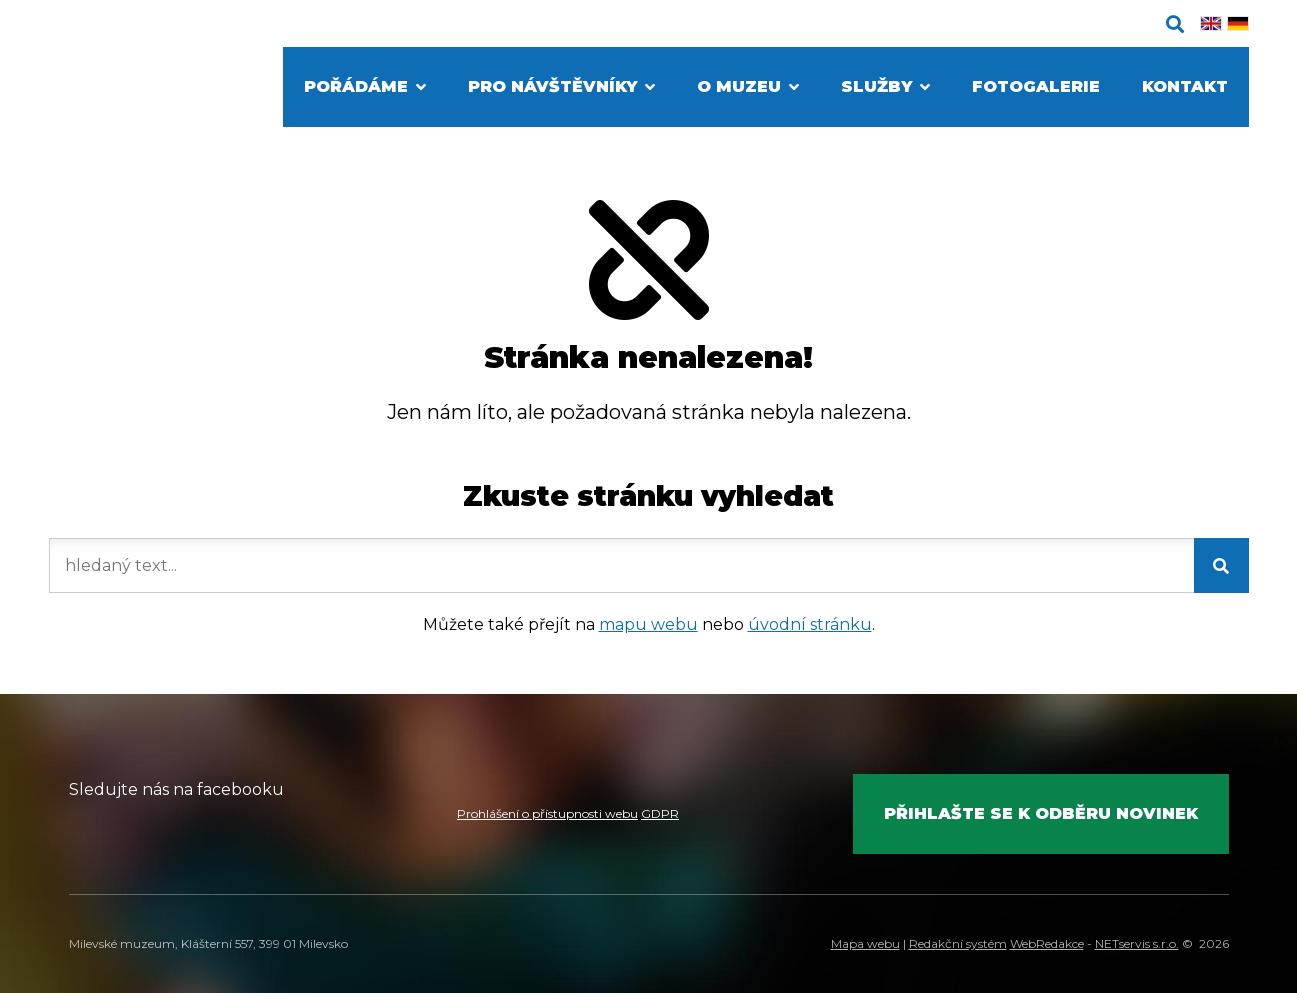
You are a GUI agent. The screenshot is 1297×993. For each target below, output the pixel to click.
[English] (1211, 23)
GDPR (660, 813)
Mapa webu (865, 943)
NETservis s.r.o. (1137, 943)
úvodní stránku (810, 624)
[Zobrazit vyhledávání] (1175, 24)
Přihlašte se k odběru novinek (1041, 813)
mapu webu (648, 624)
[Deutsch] (1238, 23)
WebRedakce (1047, 943)
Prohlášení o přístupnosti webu (547, 813)
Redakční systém (958, 943)
